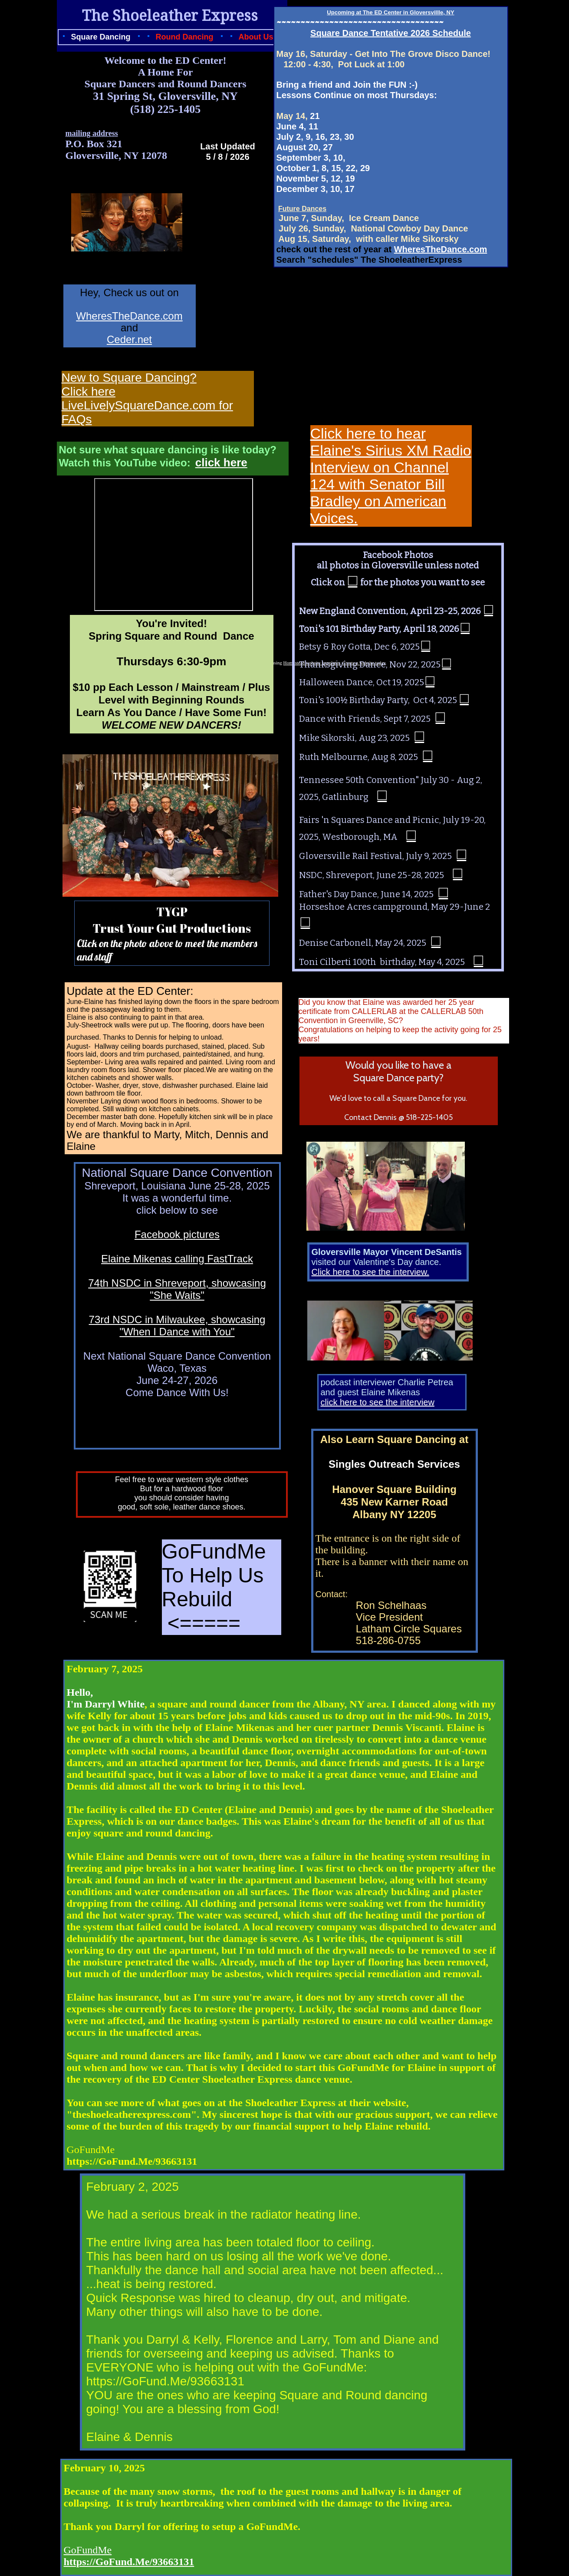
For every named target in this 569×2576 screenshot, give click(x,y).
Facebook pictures (177, 1234)
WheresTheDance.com (440, 249)
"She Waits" (177, 1295)
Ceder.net (129, 339)
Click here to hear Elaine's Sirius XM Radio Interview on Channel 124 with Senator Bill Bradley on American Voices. (390, 475)
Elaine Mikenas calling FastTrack (177, 1259)
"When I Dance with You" (176, 1332)
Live (73, 405)
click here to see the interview (377, 1402)
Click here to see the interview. (370, 1272)
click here (221, 462)
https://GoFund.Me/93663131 (129, 2561)
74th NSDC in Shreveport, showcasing (177, 1283)
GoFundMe (88, 2550)
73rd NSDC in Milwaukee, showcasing (177, 1319)
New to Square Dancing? (129, 377)
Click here (88, 391)
